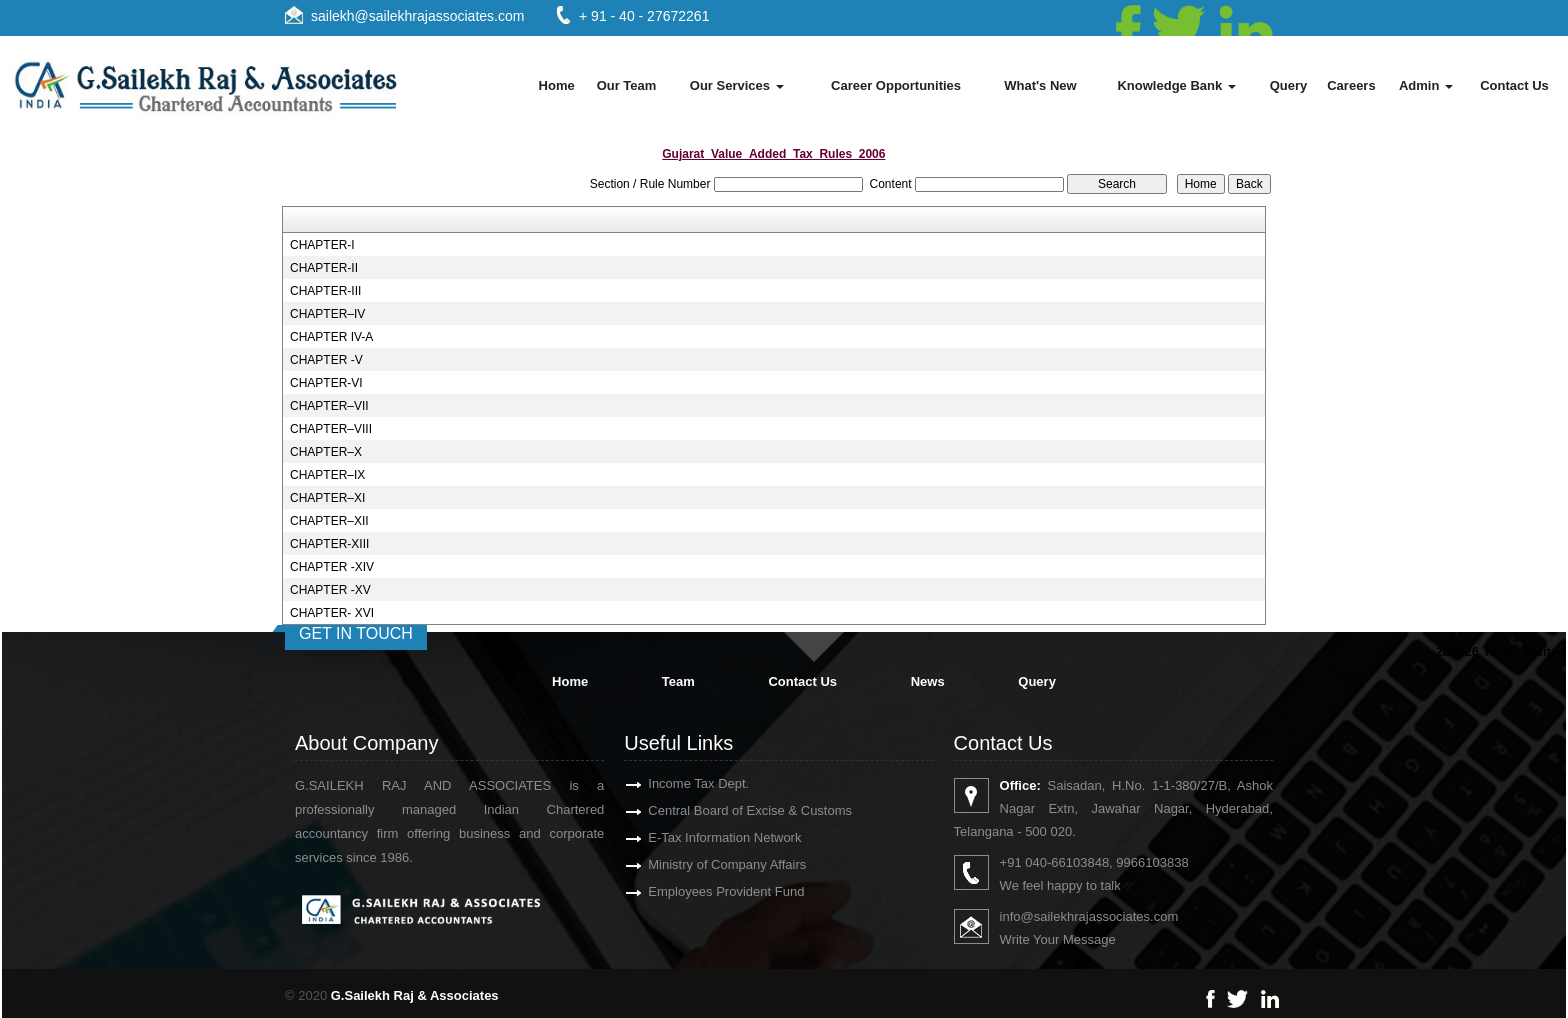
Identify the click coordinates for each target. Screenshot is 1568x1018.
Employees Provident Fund (697, 891)
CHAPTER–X (326, 452)
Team (678, 681)
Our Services (737, 85)
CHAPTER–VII (329, 406)
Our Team (627, 85)
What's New (1040, 85)
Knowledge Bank (1176, 85)
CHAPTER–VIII (331, 429)
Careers (1351, 85)
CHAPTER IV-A (331, 337)
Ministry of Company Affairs (698, 864)
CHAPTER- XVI (332, 613)
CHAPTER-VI (326, 383)
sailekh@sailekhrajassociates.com (417, 16)
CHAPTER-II (324, 268)
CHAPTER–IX (327, 475)
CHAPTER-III (325, 291)
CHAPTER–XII (329, 521)
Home (557, 85)
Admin (1426, 85)
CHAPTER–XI (327, 498)
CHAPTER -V (326, 360)
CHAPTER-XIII (329, 544)
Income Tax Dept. (669, 783)
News (928, 681)
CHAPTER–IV (327, 314)
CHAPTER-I (322, 245)
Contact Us (1514, 85)
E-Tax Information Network (695, 837)
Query (1289, 85)
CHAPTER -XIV (332, 567)
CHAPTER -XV (330, 590)
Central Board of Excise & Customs (721, 810)
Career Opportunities (896, 85)
